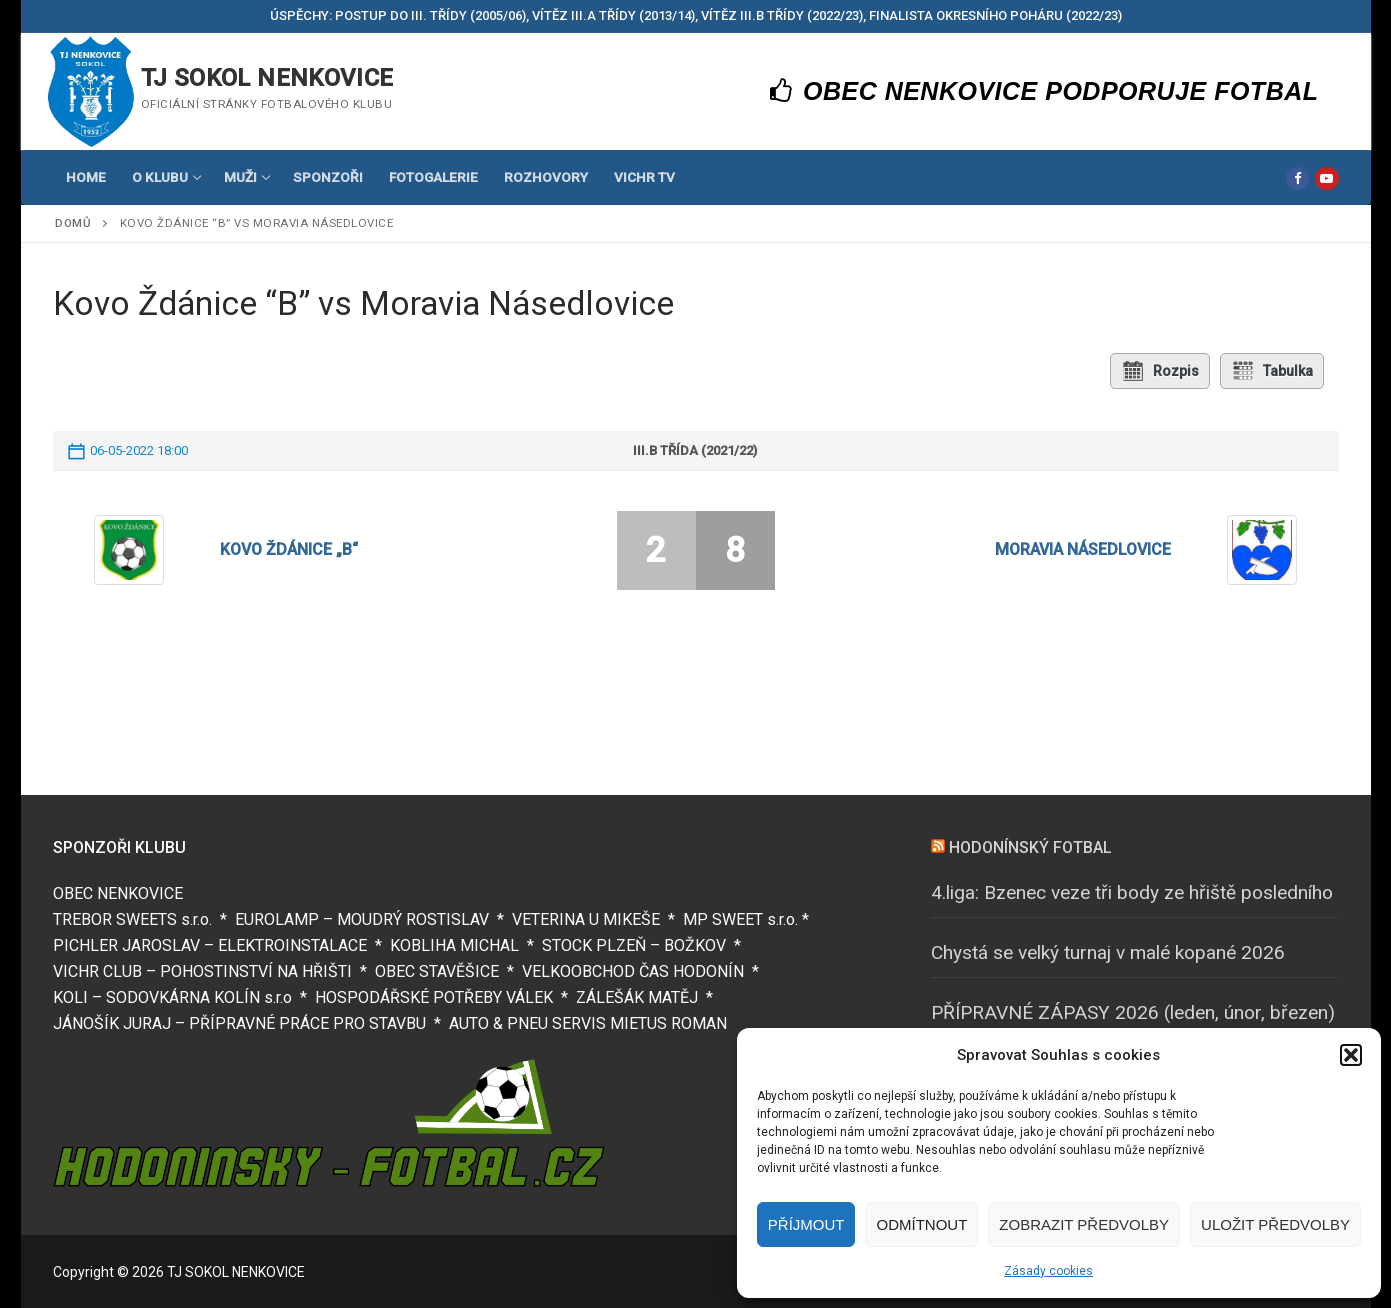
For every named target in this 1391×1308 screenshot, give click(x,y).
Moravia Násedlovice (1083, 549)
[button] (1351, 1055)
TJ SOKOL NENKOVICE (267, 78)
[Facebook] (1297, 178)
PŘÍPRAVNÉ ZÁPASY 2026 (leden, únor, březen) (1133, 1012)
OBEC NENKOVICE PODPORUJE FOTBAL (1044, 91)
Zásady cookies (1048, 1271)
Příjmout (806, 1224)
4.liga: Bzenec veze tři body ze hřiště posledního (1132, 892)
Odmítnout (921, 1224)
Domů (73, 223)
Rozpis (1160, 371)
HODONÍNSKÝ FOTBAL (1030, 847)
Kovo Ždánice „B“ (289, 549)
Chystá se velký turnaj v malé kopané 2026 (1108, 952)
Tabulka (1272, 371)
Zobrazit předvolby (1084, 1224)
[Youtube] (1326, 178)
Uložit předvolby (1275, 1224)
